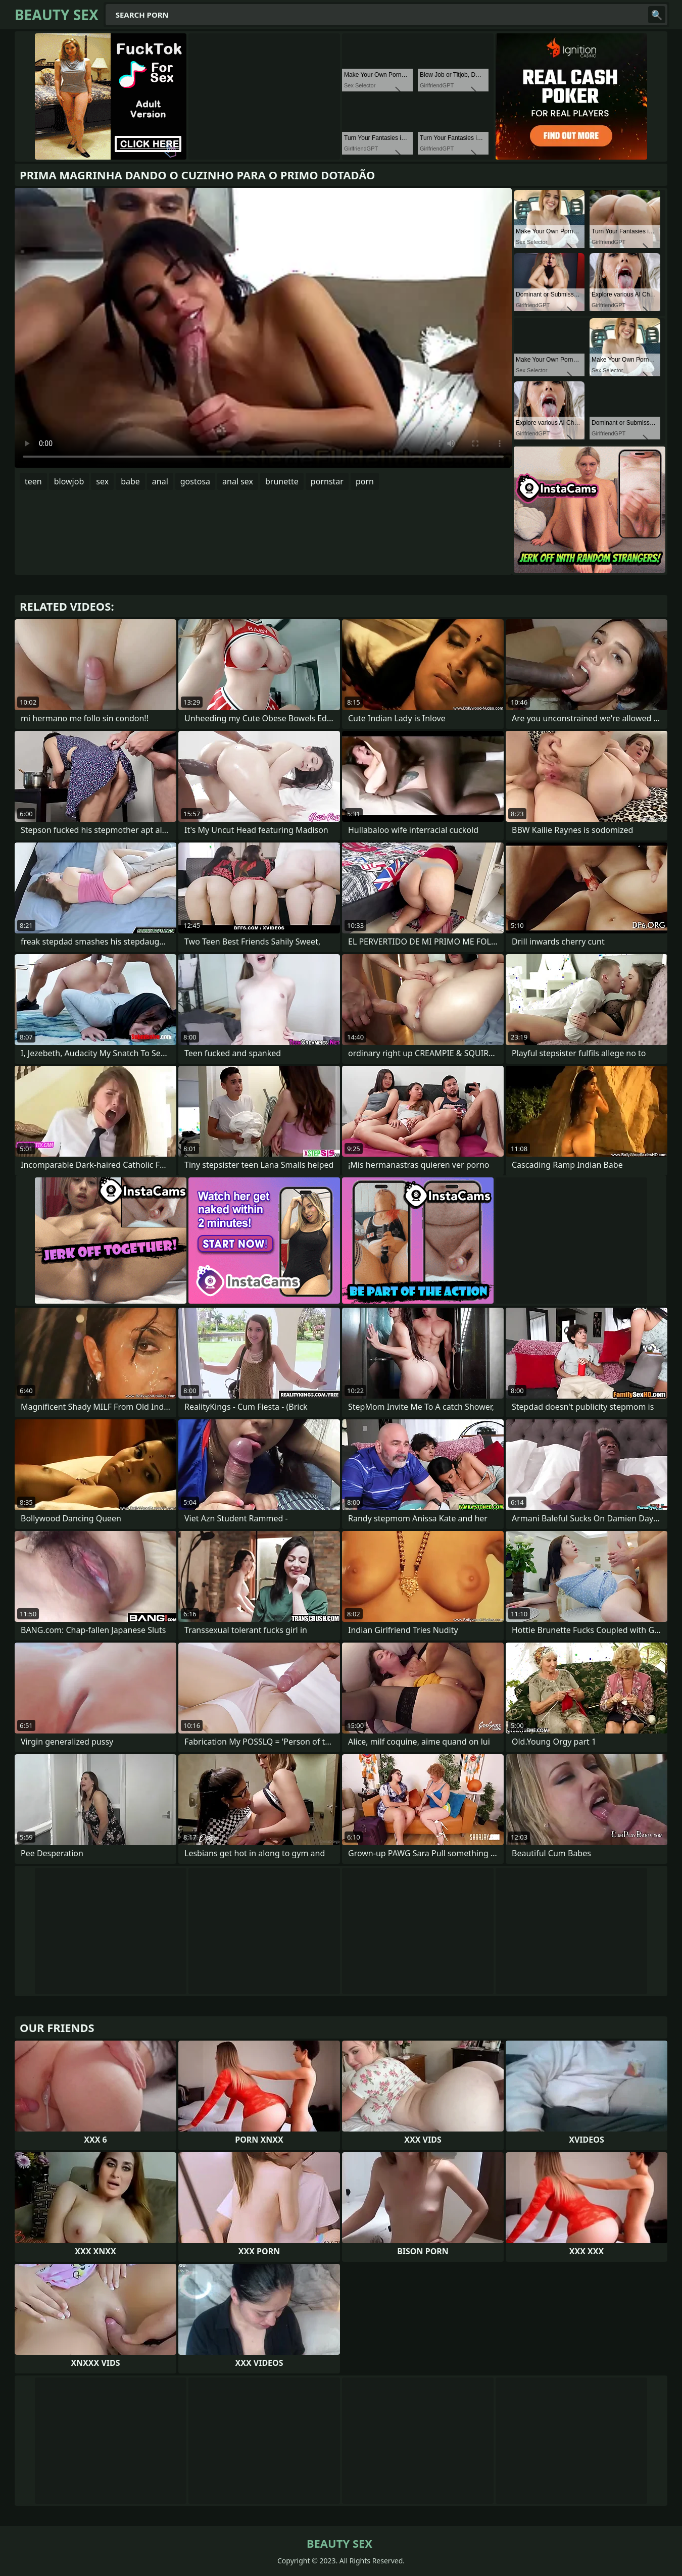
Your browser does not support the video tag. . (263, 328)
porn (365, 481)
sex (102, 481)
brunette (282, 481)
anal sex (237, 481)
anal (160, 481)
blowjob (69, 481)
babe (130, 481)
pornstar (327, 481)
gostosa (195, 481)
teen (33, 481)
